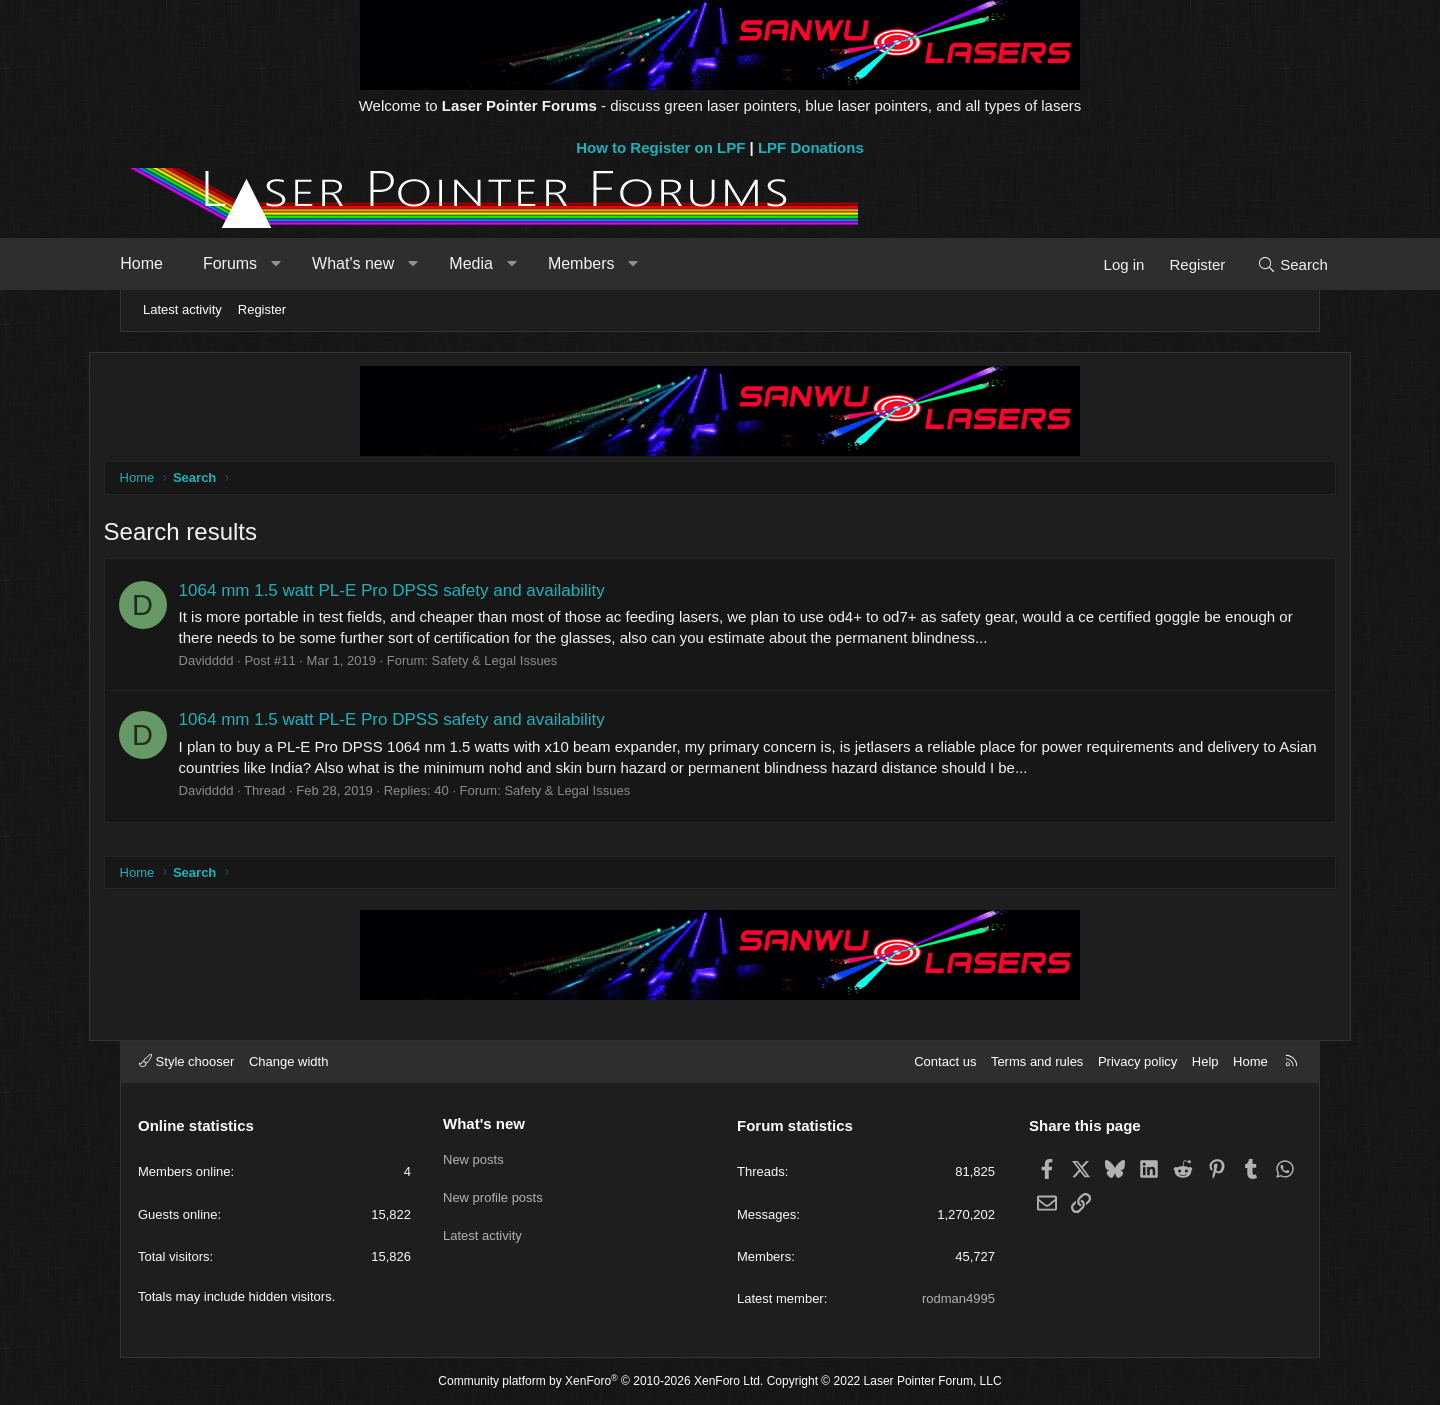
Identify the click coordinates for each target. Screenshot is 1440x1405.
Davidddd (238, 661)
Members (611, 263)
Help (1205, 1061)
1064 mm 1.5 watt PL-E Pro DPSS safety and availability (424, 591)
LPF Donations (811, 147)
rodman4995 (958, 1298)
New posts (473, 1157)
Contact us (945, 1061)
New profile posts (493, 1194)
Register (262, 309)
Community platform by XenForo (600, 1381)
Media (501, 263)
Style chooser (186, 1061)
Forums (260, 263)
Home (171, 263)
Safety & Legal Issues (527, 661)
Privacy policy (1137, 1061)
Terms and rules (1037, 1061)
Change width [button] (289, 1061)
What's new (383, 263)
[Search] (1262, 264)
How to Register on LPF (660, 147)
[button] (305, 264)
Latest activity (182, 309)
